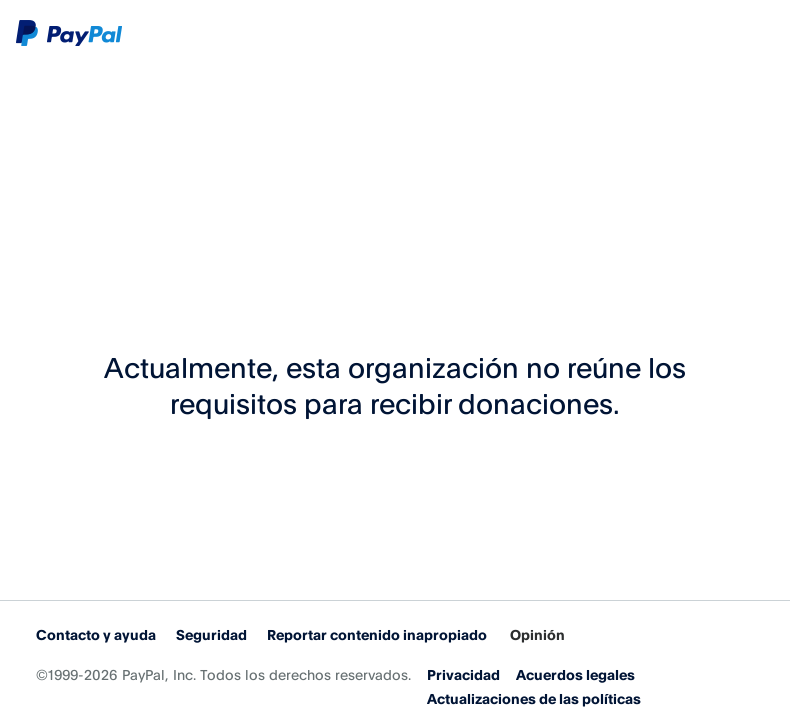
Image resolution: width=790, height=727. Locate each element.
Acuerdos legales (575, 674)
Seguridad (211, 634)
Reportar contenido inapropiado (377, 634)
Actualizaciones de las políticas (534, 698)
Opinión (537, 634)
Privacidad (463, 674)
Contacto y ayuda (96, 634)
